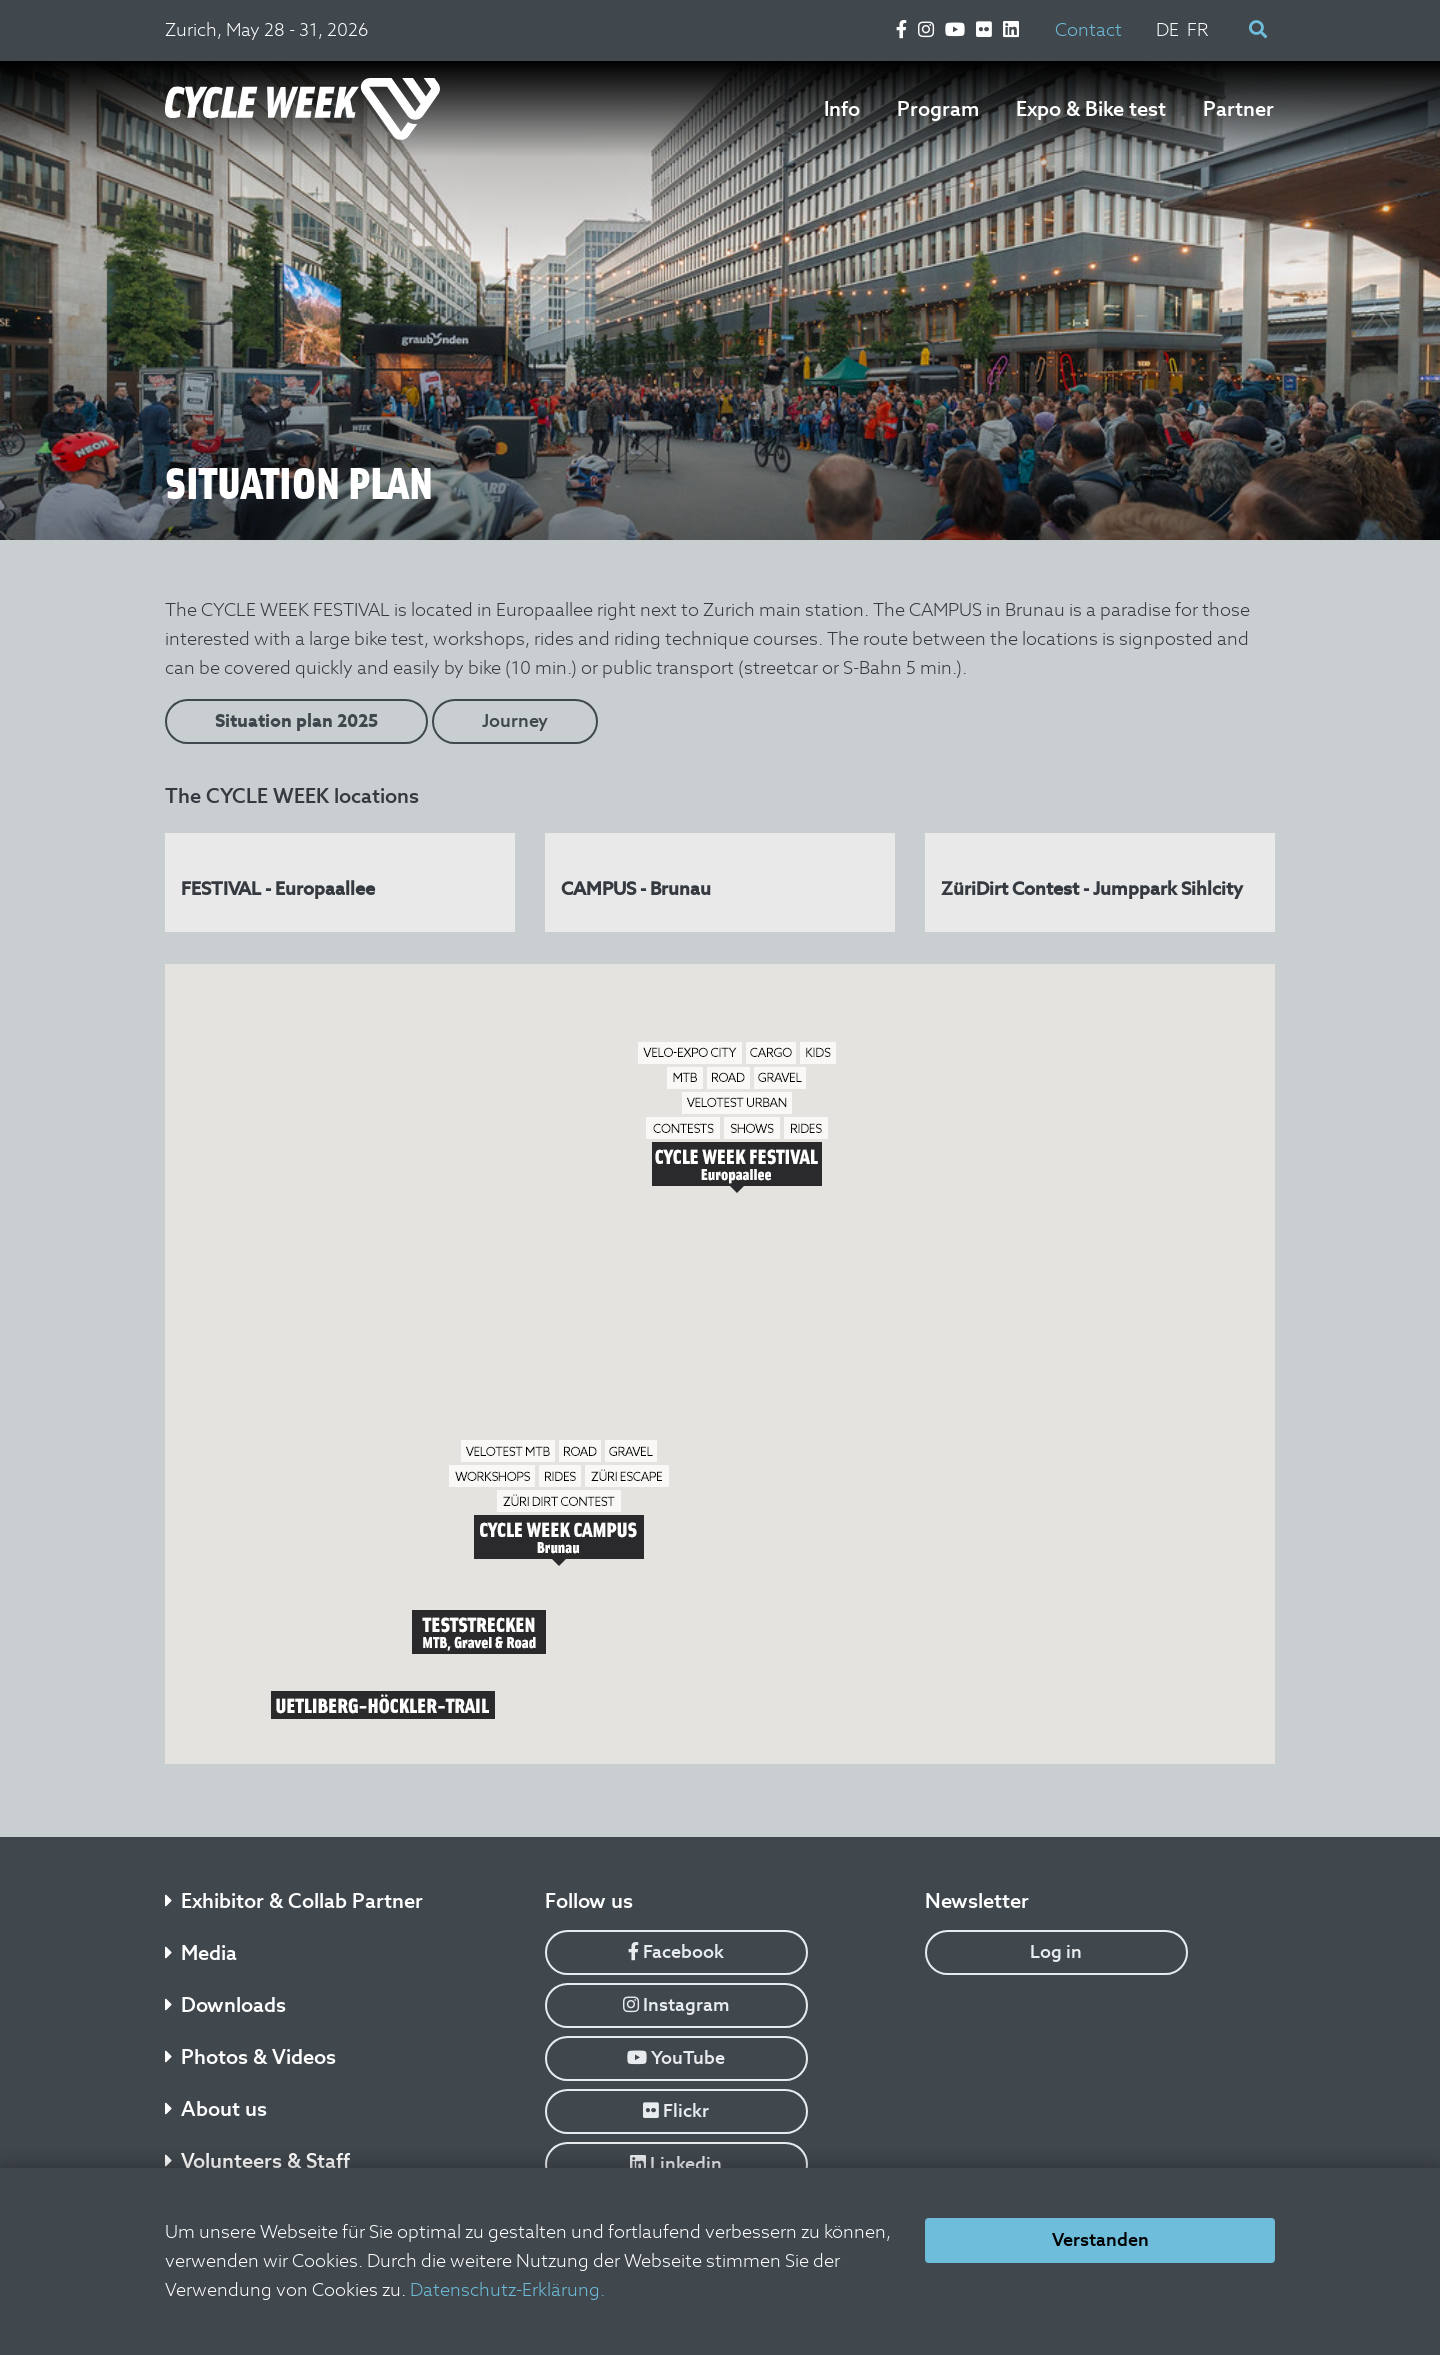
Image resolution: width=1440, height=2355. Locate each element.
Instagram (676, 2004)
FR (1198, 29)
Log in (1056, 1951)
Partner (1238, 109)
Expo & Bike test (1091, 109)
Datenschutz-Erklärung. (507, 2289)
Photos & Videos (250, 2057)
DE (1167, 29)
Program (938, 109)
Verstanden (1100, 2239)
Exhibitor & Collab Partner (294, 1901)
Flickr (676, 2110)
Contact (1088, 29)
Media (201, 1953)
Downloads (225, 2005)
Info (842, 109)
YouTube (676, 2057)
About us (216, 2109)
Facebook (676, 1951)
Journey (515, 720)
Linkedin (676, 2163)
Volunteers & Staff (257, 2161)
